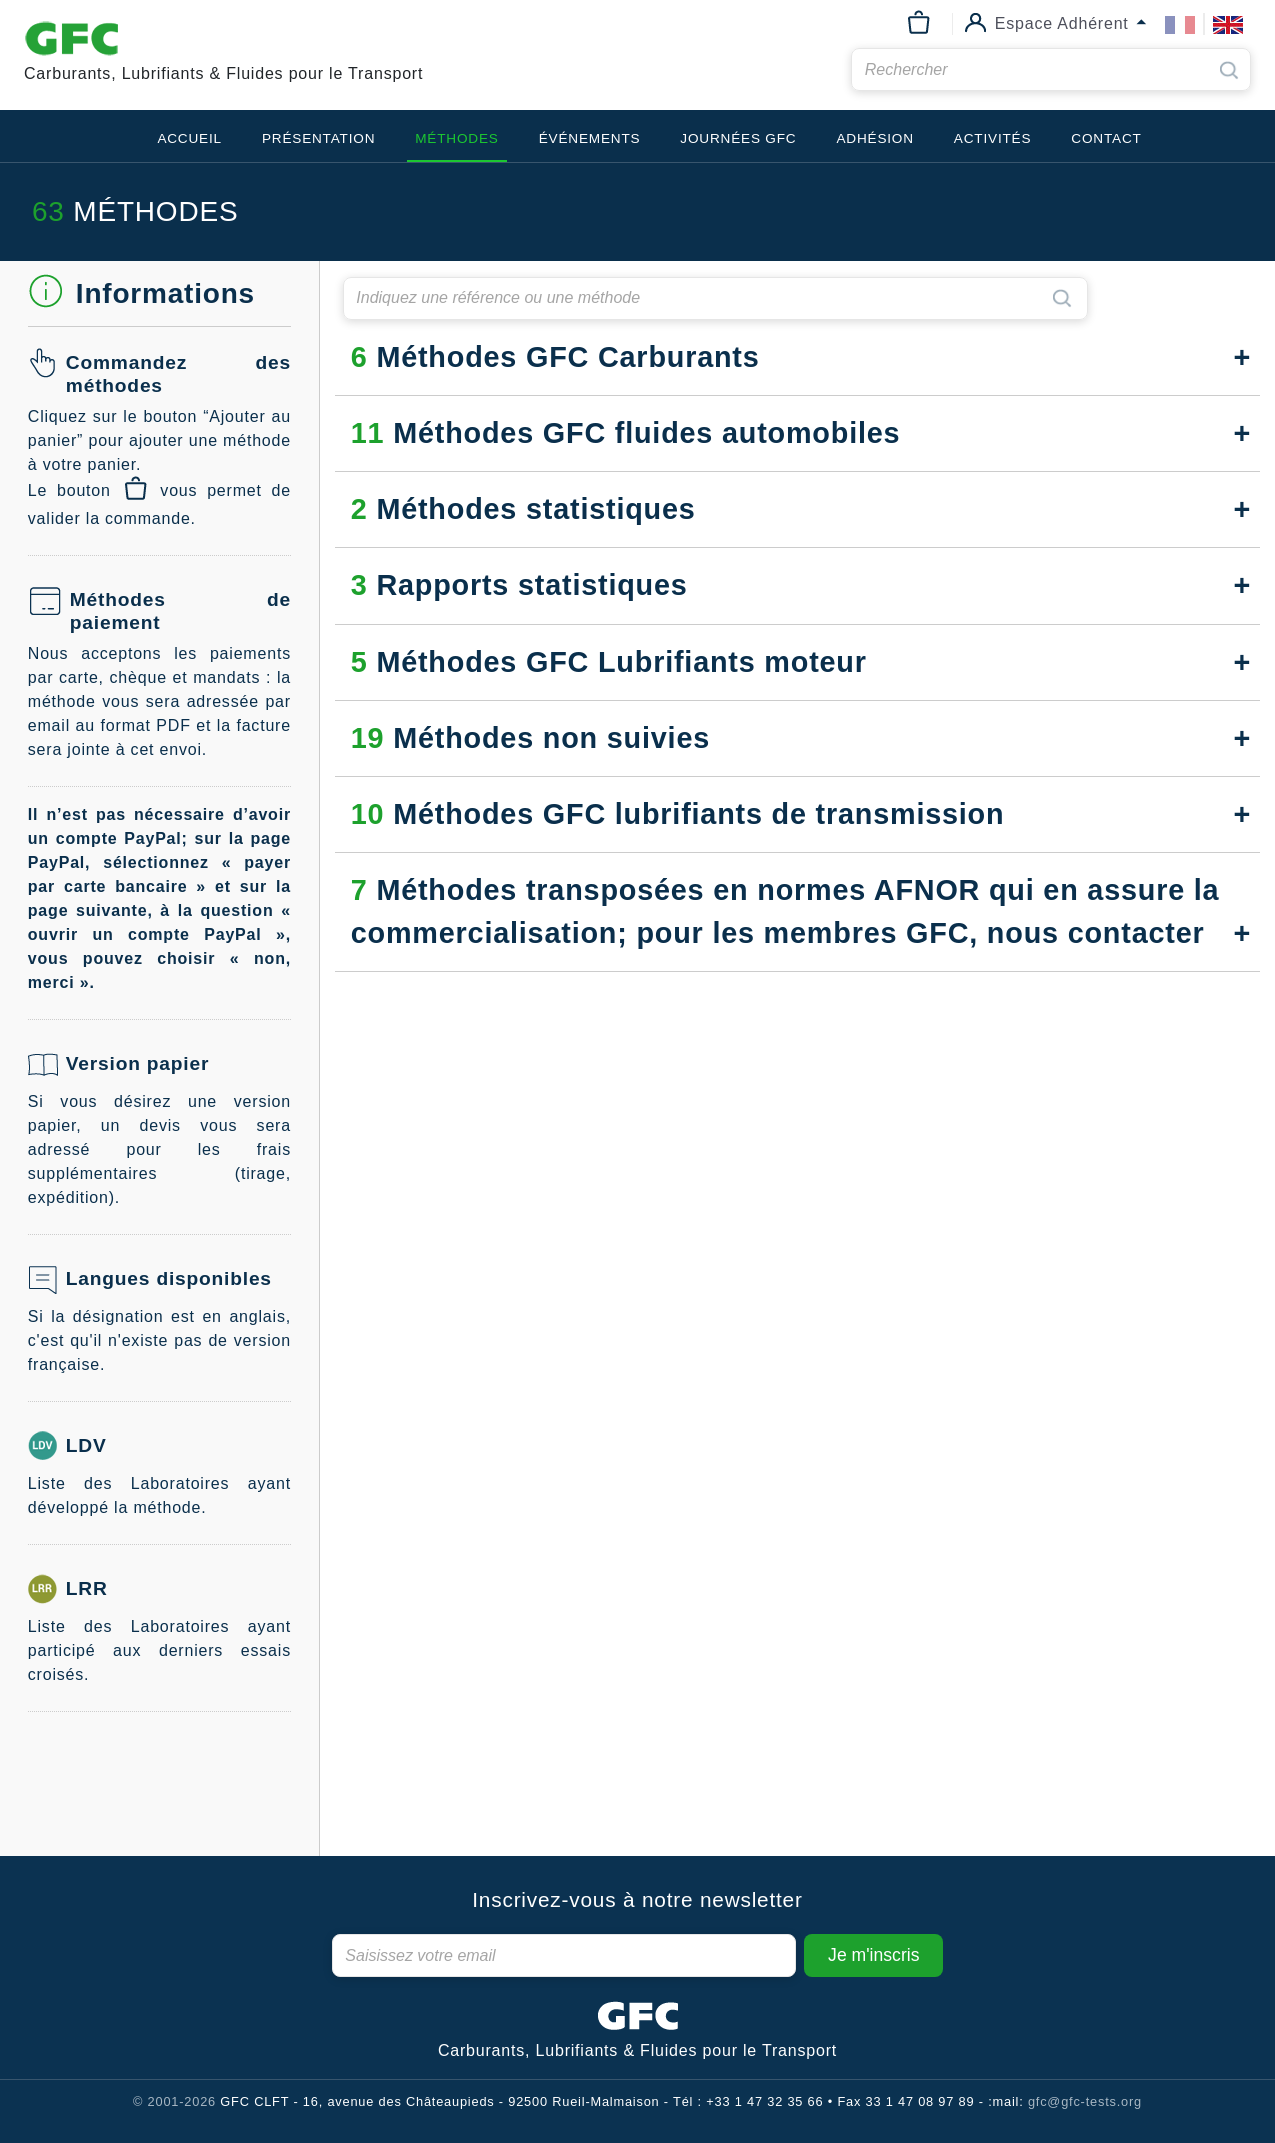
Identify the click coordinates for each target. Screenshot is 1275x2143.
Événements (590, 138)
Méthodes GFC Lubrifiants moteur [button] (609, 662)
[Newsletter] (564, 1955)
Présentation (318, 138)
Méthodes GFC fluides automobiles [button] (626, 433)
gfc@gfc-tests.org (1085, 2101)
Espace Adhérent (1062, 22)
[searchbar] (1051, 69)
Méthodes (456, 138)
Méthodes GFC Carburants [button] (555, 357)
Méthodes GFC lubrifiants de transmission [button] (678, 814)
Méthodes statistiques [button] (523, 509)
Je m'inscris (873, 1955)
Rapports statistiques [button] (519, 585)
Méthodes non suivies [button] (530, 738)
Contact (1106, 138)
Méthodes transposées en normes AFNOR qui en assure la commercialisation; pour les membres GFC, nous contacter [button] (785, 911)
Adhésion (874, 138)
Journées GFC (738, 138)
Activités (992, 138)
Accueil (189, 138)
